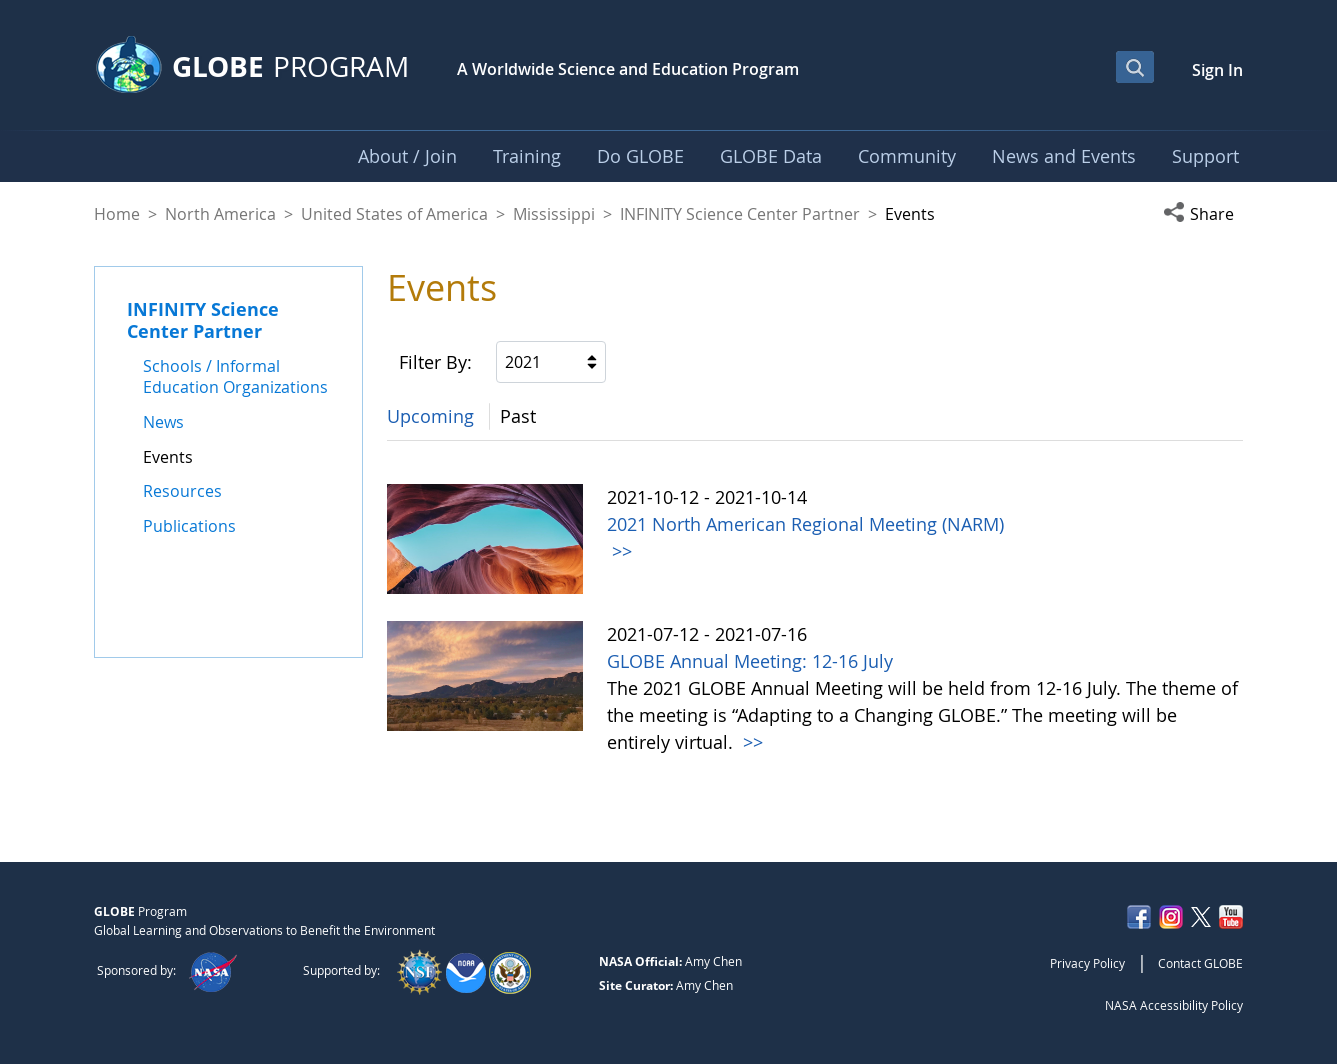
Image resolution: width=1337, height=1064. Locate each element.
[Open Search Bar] (1135, 67)
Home (117, 214)
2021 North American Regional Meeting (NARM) (805, 524)
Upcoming (430, 416)
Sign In (1217, 70)
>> (619, 551)
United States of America (394, 214)
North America (220, 214)
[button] (1203, 214)
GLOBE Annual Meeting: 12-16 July (750, 661)
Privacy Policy (1087, 963)
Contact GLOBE (1200, 963)
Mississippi (554, 214)
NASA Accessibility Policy (1174, 1005)
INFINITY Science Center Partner (740, 214)
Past (518, 416)
